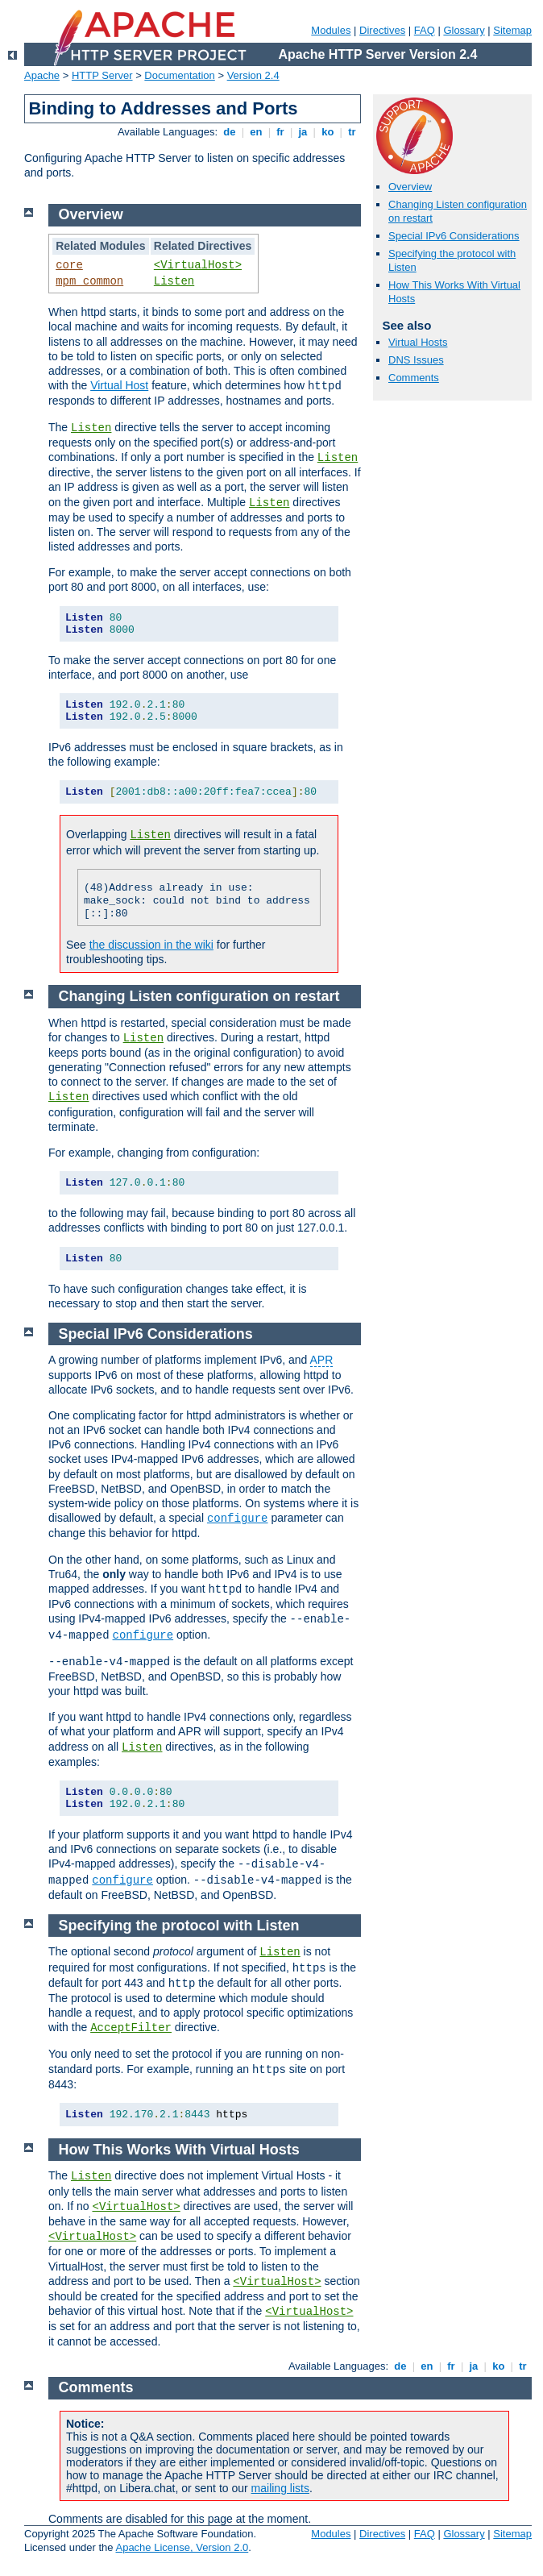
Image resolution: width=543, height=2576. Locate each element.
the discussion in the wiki (151, 944)
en (256, 132)
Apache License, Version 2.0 (181, 2547)
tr (352, 132)
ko (328, 132)
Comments (413, 378)
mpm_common (89, 281)
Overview (410, 187)
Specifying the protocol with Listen (179, 1925)
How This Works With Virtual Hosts (179, 2150)
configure (237, 1518)
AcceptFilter (131, 2027)
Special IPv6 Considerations (454, 236)
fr (281, 132)
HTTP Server (102, 75)
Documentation (179, 75)
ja (303, 132)
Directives (382, 30)
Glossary (463, 30)
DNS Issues (416, 360)
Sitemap (512, 30)
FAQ (424, 30)
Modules (330, 30)
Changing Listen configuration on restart (199, 996)
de (229, 132)
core (69, 265)
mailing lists (280, 2488)
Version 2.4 (253, 75)
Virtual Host (119, 385)
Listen (174, 281)
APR (322, 1359)
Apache (42, 75)
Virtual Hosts (417, 342)
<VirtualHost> (198, 265)
